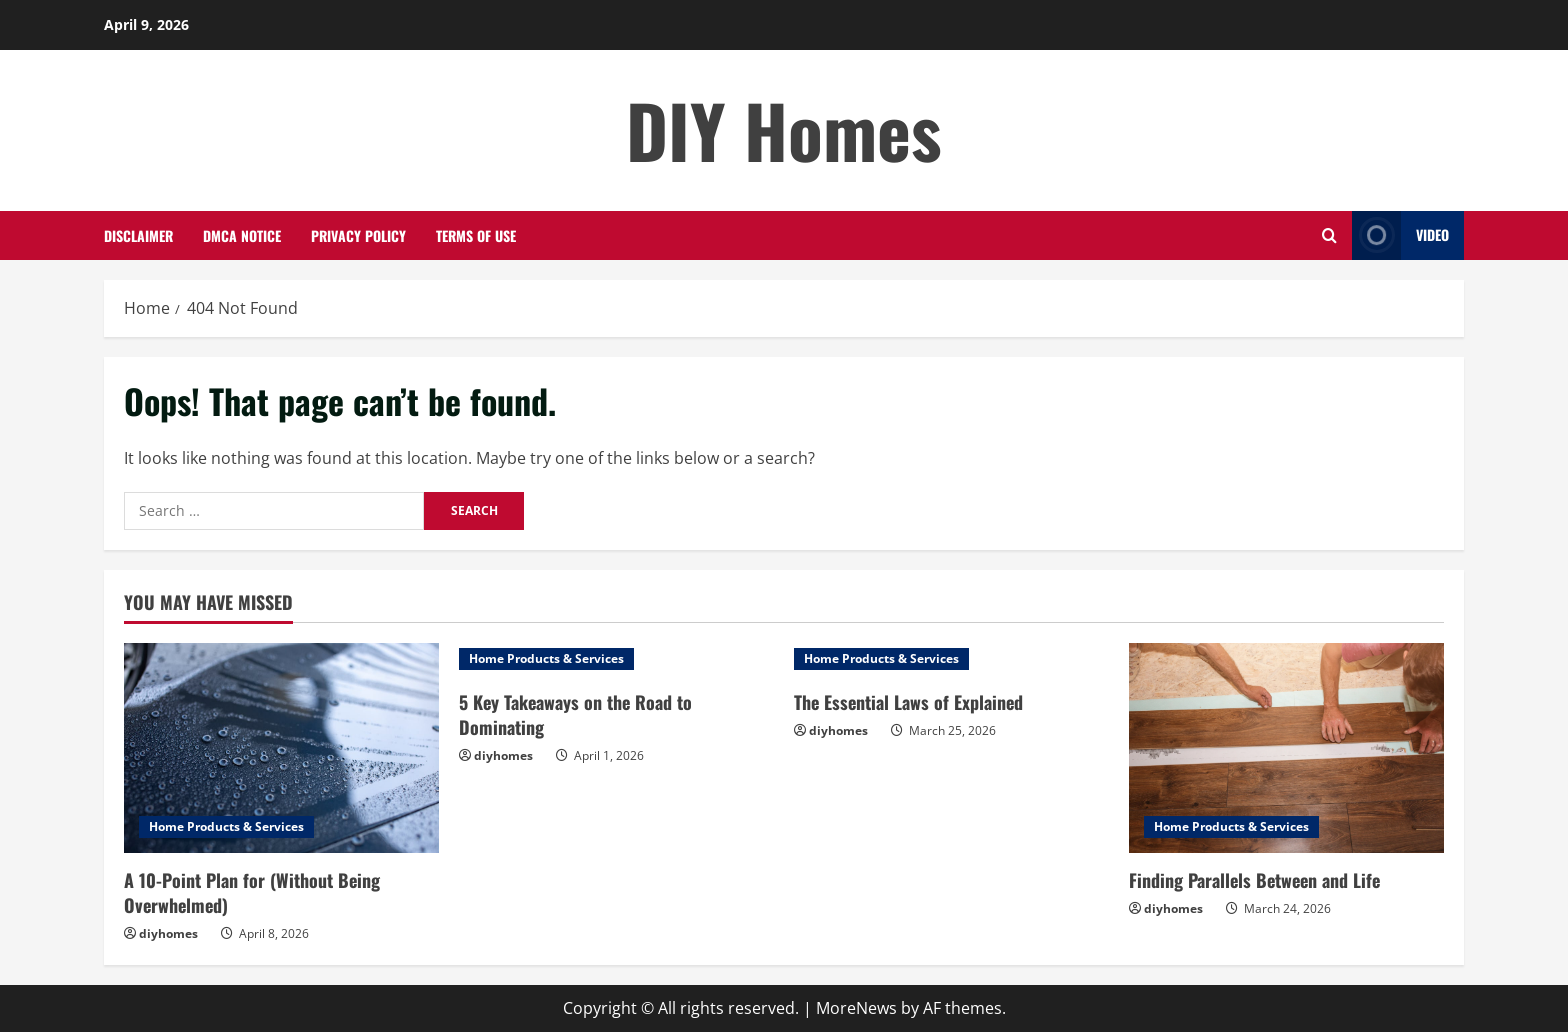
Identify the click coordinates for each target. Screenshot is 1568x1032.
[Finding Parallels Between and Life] (1286, 748)
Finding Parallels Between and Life (1254, 880)
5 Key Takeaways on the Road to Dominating (575, 714)
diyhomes (168, 933)
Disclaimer (138, 235)
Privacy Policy (358, 235)
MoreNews (856, 1008)
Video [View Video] (1400, 235)
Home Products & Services (226, 826)
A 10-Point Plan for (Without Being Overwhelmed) (252, 892)
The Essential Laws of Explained (908, 702)
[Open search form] (1329, 235)
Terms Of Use (476, 235)
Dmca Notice (242, 235)
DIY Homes (784, 129)
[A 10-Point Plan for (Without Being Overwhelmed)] (281, 748)
